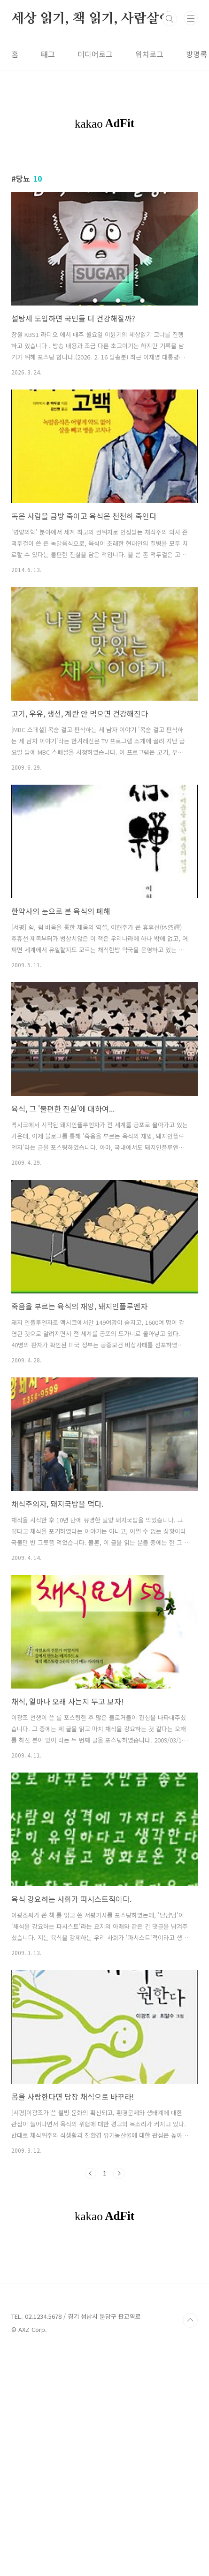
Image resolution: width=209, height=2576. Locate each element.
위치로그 (149, 54)
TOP (190, 2545)
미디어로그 (95, 54)
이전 (90, 2267)
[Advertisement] (104, 205)
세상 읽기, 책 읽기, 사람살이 (91, 18)
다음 (118, 2267)
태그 (48, 54)
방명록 (196, 54)
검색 (170, 19)
